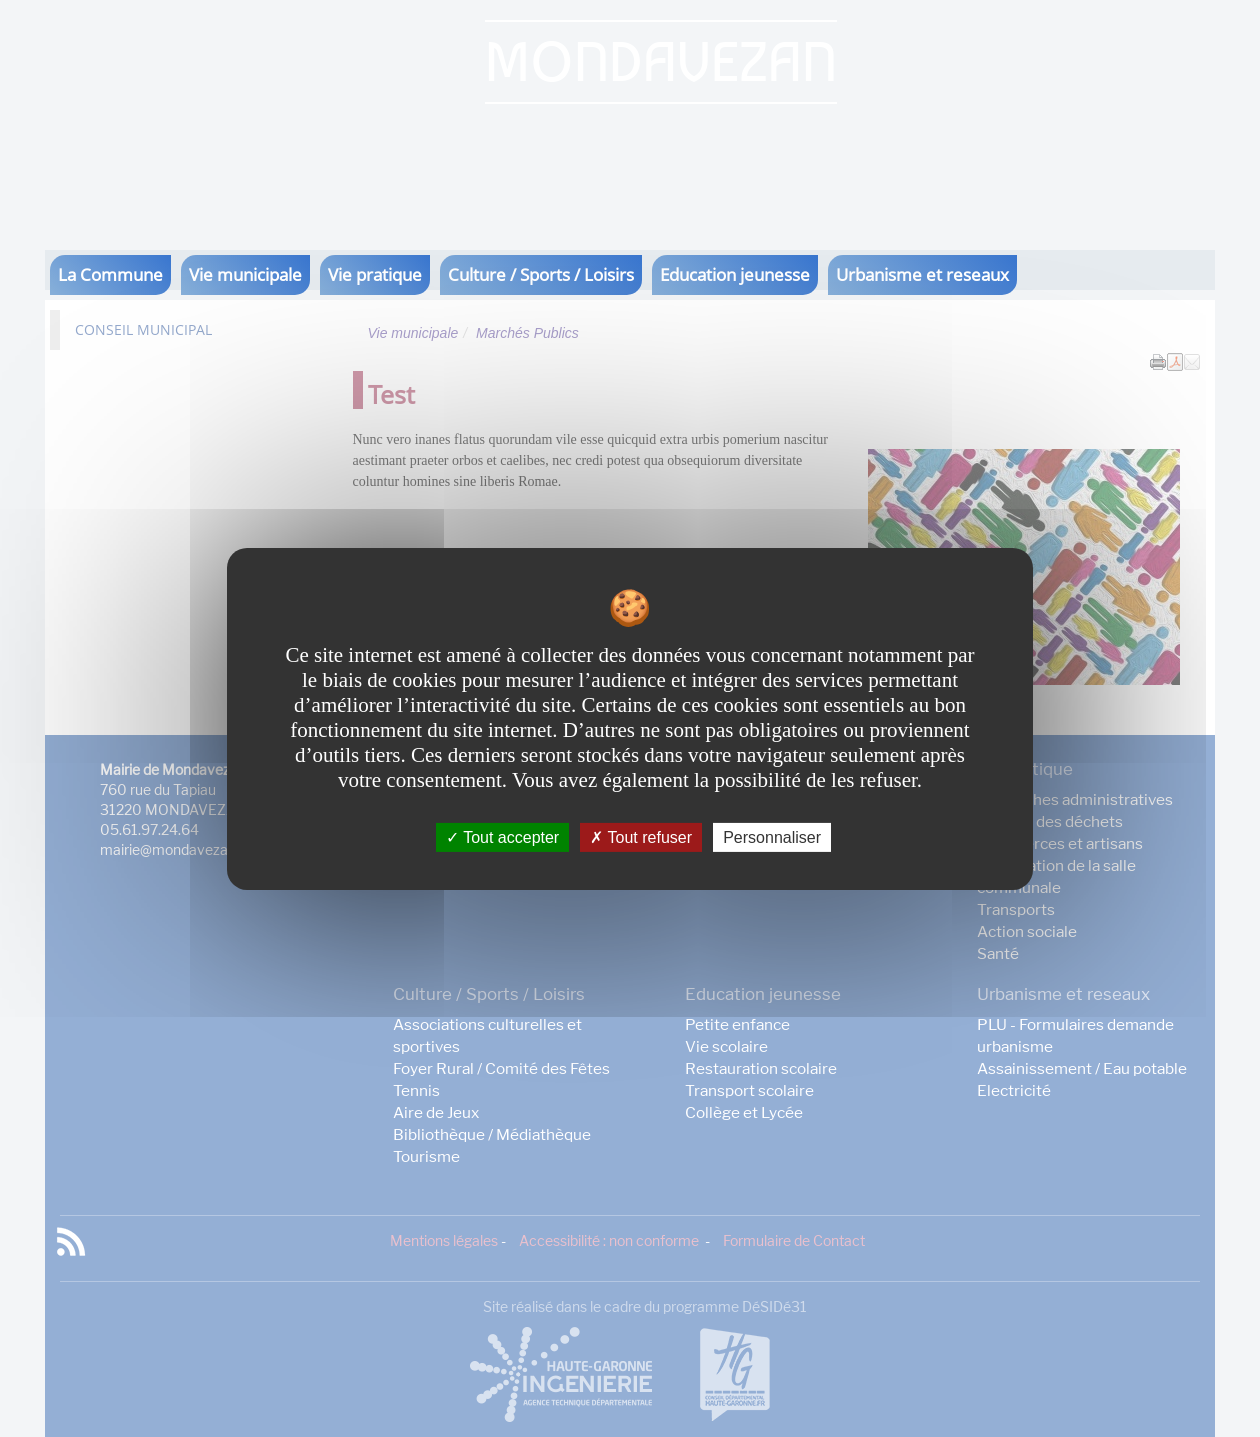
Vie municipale (245, 274)
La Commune (110, 274)
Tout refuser (641, 836)
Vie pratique (375, 274)
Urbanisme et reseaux (922, 274)
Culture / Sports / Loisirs (541, 274)
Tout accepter (502, 836)
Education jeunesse (735, 274)
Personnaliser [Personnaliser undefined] (772, 836)
